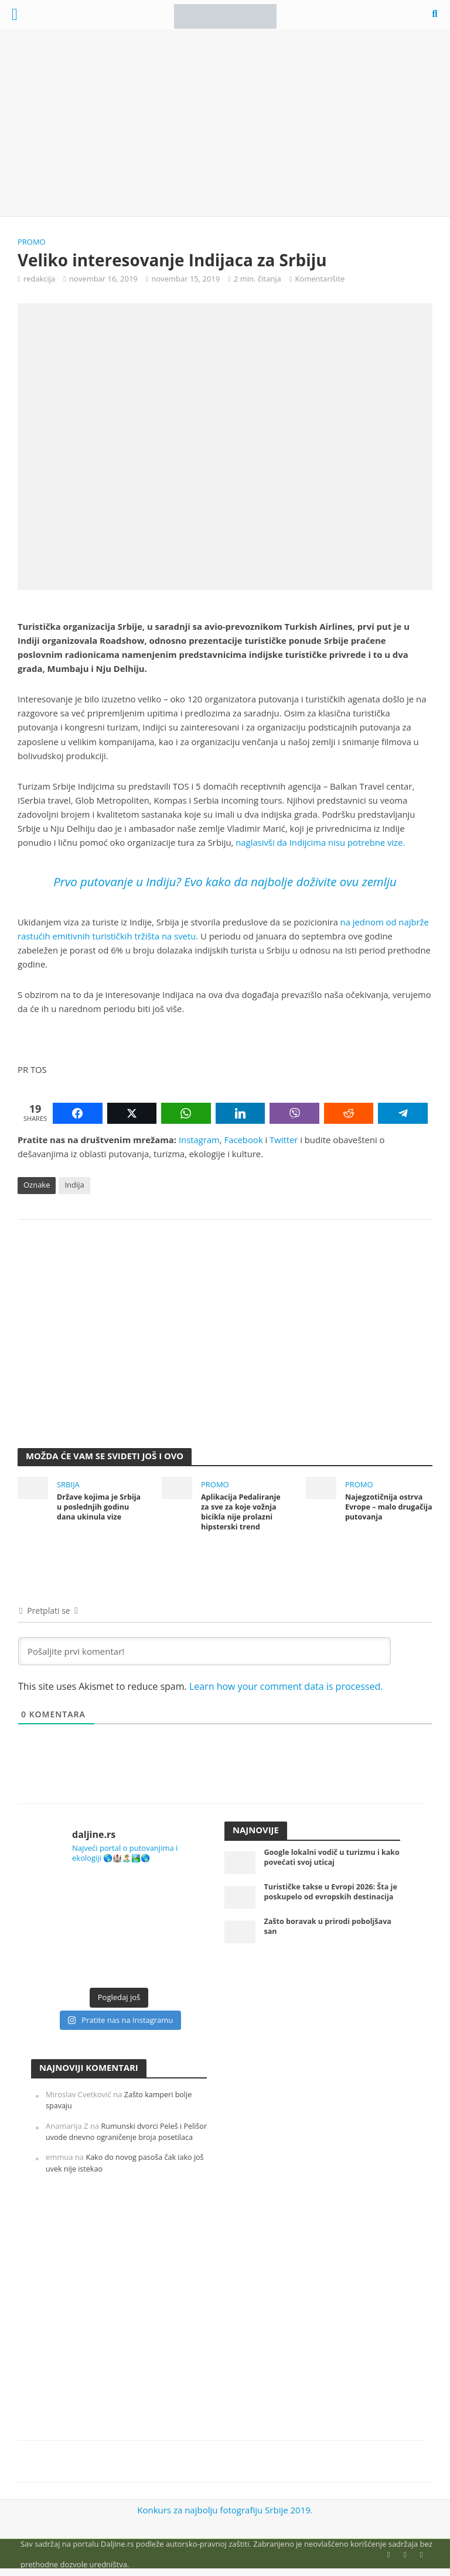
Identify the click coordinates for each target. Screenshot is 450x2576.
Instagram (199, 1139)
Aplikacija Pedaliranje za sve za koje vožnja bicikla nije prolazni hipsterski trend (242, 1512)
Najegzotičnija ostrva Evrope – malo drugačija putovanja (385, 1507)
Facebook (243, 1139)
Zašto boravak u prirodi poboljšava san (330, 1931)
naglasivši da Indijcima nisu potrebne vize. (320, 842)
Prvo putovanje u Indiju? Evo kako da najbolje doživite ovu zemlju (224, 881)
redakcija (39, 278)
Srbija (68, 1484)
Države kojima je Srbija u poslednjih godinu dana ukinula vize (100, 1507)
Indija (74, 1184)
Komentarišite (320, 278)
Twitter (284, 1139)
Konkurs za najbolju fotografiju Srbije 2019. (225, 2511)
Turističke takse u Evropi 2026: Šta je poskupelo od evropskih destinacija (328, 1897)
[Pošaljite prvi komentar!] (204, 1652)
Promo (32, 241)
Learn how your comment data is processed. (286, 1687)
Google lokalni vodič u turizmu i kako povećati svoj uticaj (324, 1858)
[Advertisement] (225, 123)
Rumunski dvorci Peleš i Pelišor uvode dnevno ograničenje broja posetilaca (116, 2137)
